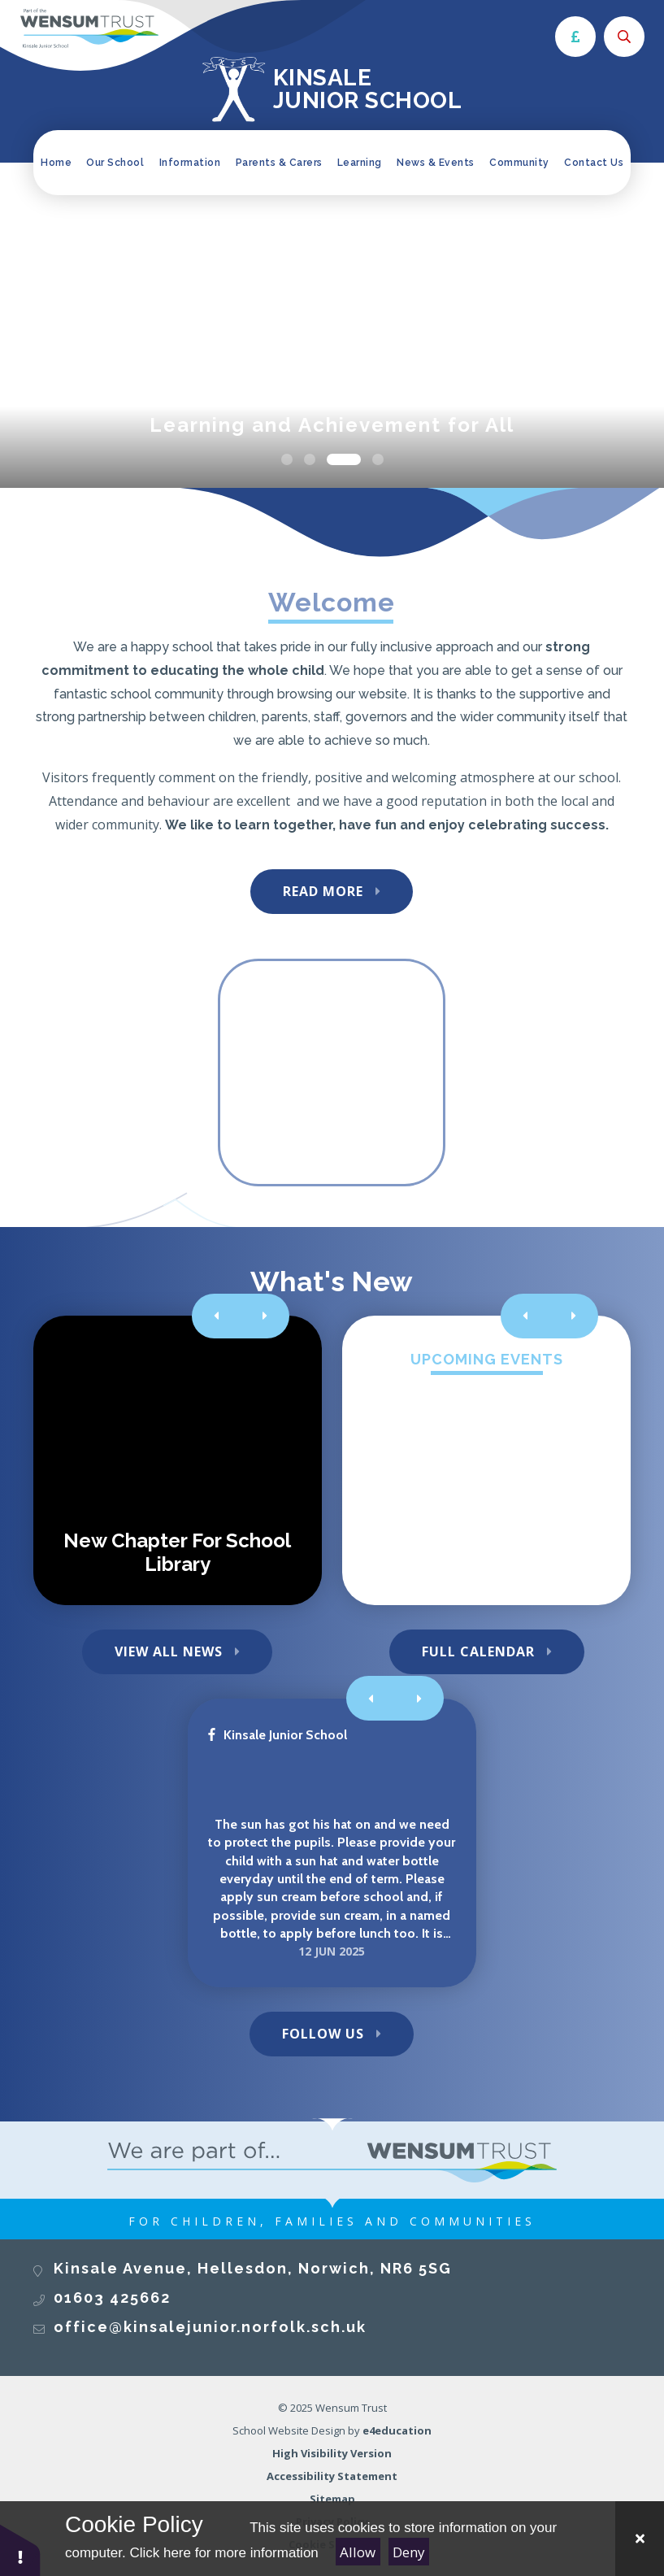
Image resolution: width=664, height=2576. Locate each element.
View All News (169, 1651)
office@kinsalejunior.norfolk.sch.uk (210, 2326)
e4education (397, 2430)
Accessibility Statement (332, 2476)
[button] (20, 2549)
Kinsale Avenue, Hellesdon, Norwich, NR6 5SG (253, 2268)
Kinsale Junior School (277, 1735)
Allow (357, 2552)
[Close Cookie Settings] (639, 2538)
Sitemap (332, 2498)
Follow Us (323, 2034)
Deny (409, 2552)
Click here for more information (223, 2553)
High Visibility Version (332, 2453)
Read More (323, 891)
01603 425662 (112, 2297)
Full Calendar (478, 1651)
